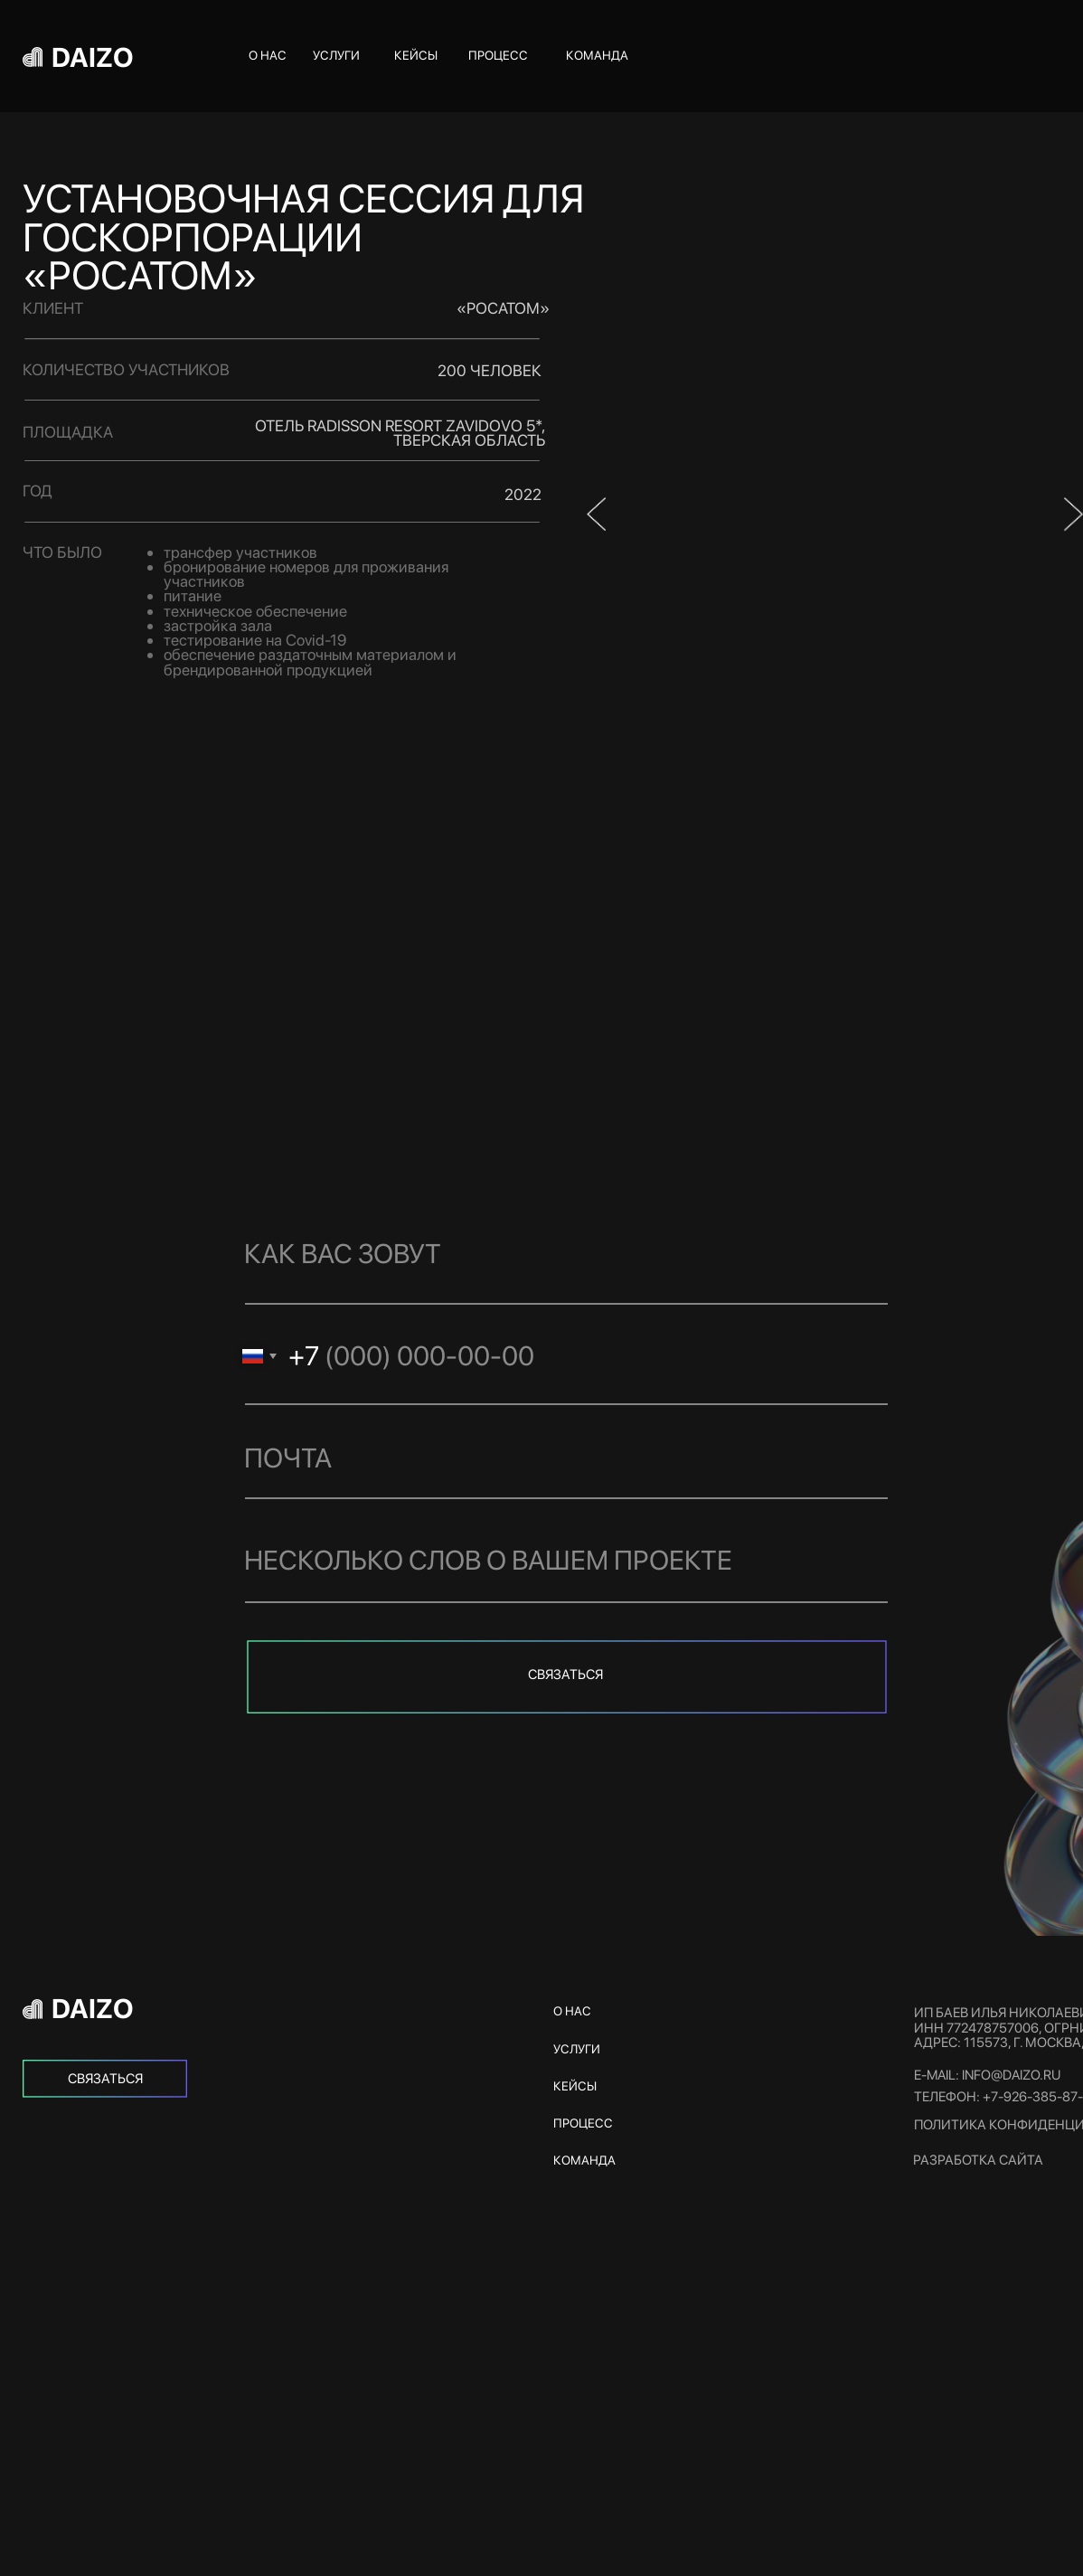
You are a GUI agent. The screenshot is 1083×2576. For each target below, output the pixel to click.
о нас (268, 55)
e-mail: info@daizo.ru (987, 2075)
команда (597, 55)
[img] (105, 2079)
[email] (555, 1458)
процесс (498, 55)
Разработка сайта (978, 2160)
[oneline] (555, 1559)
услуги (336, 55)
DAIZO (93, 57)
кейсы (416, 55)
